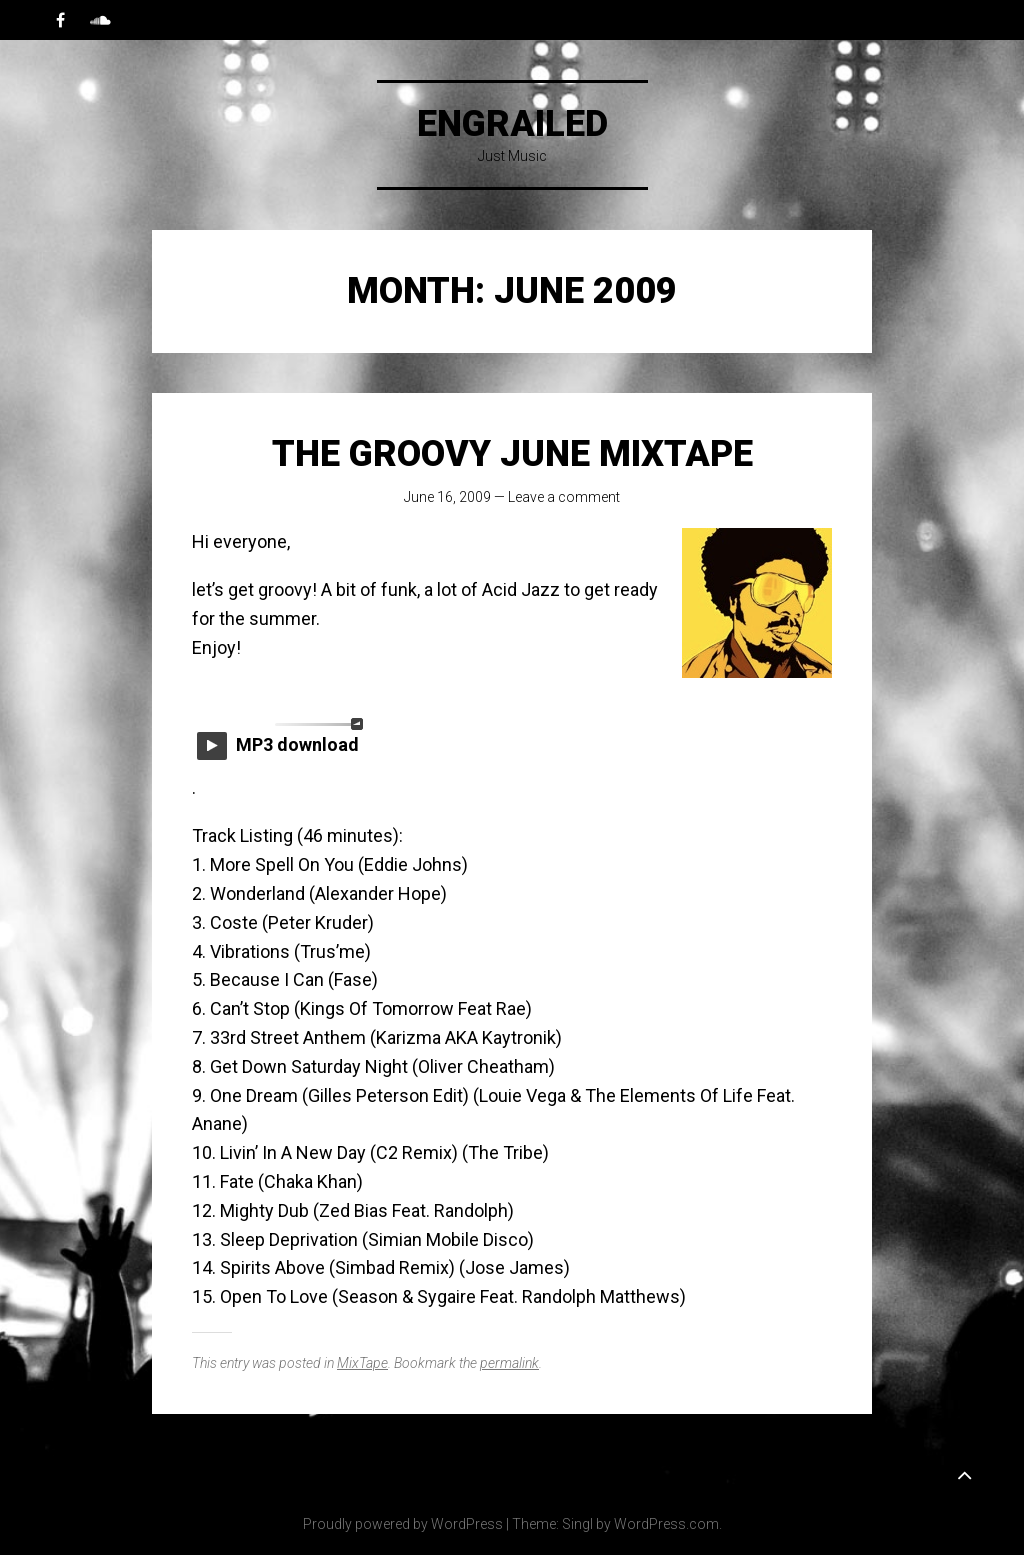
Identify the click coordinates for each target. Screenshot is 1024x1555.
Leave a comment (564, 497)
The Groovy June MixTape (512, 454)
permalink (509, 1363)
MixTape (362, 1363)
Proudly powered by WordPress (403, 1524)
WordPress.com (666, 1524)
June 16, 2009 (447, 497)
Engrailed (512, 124)
